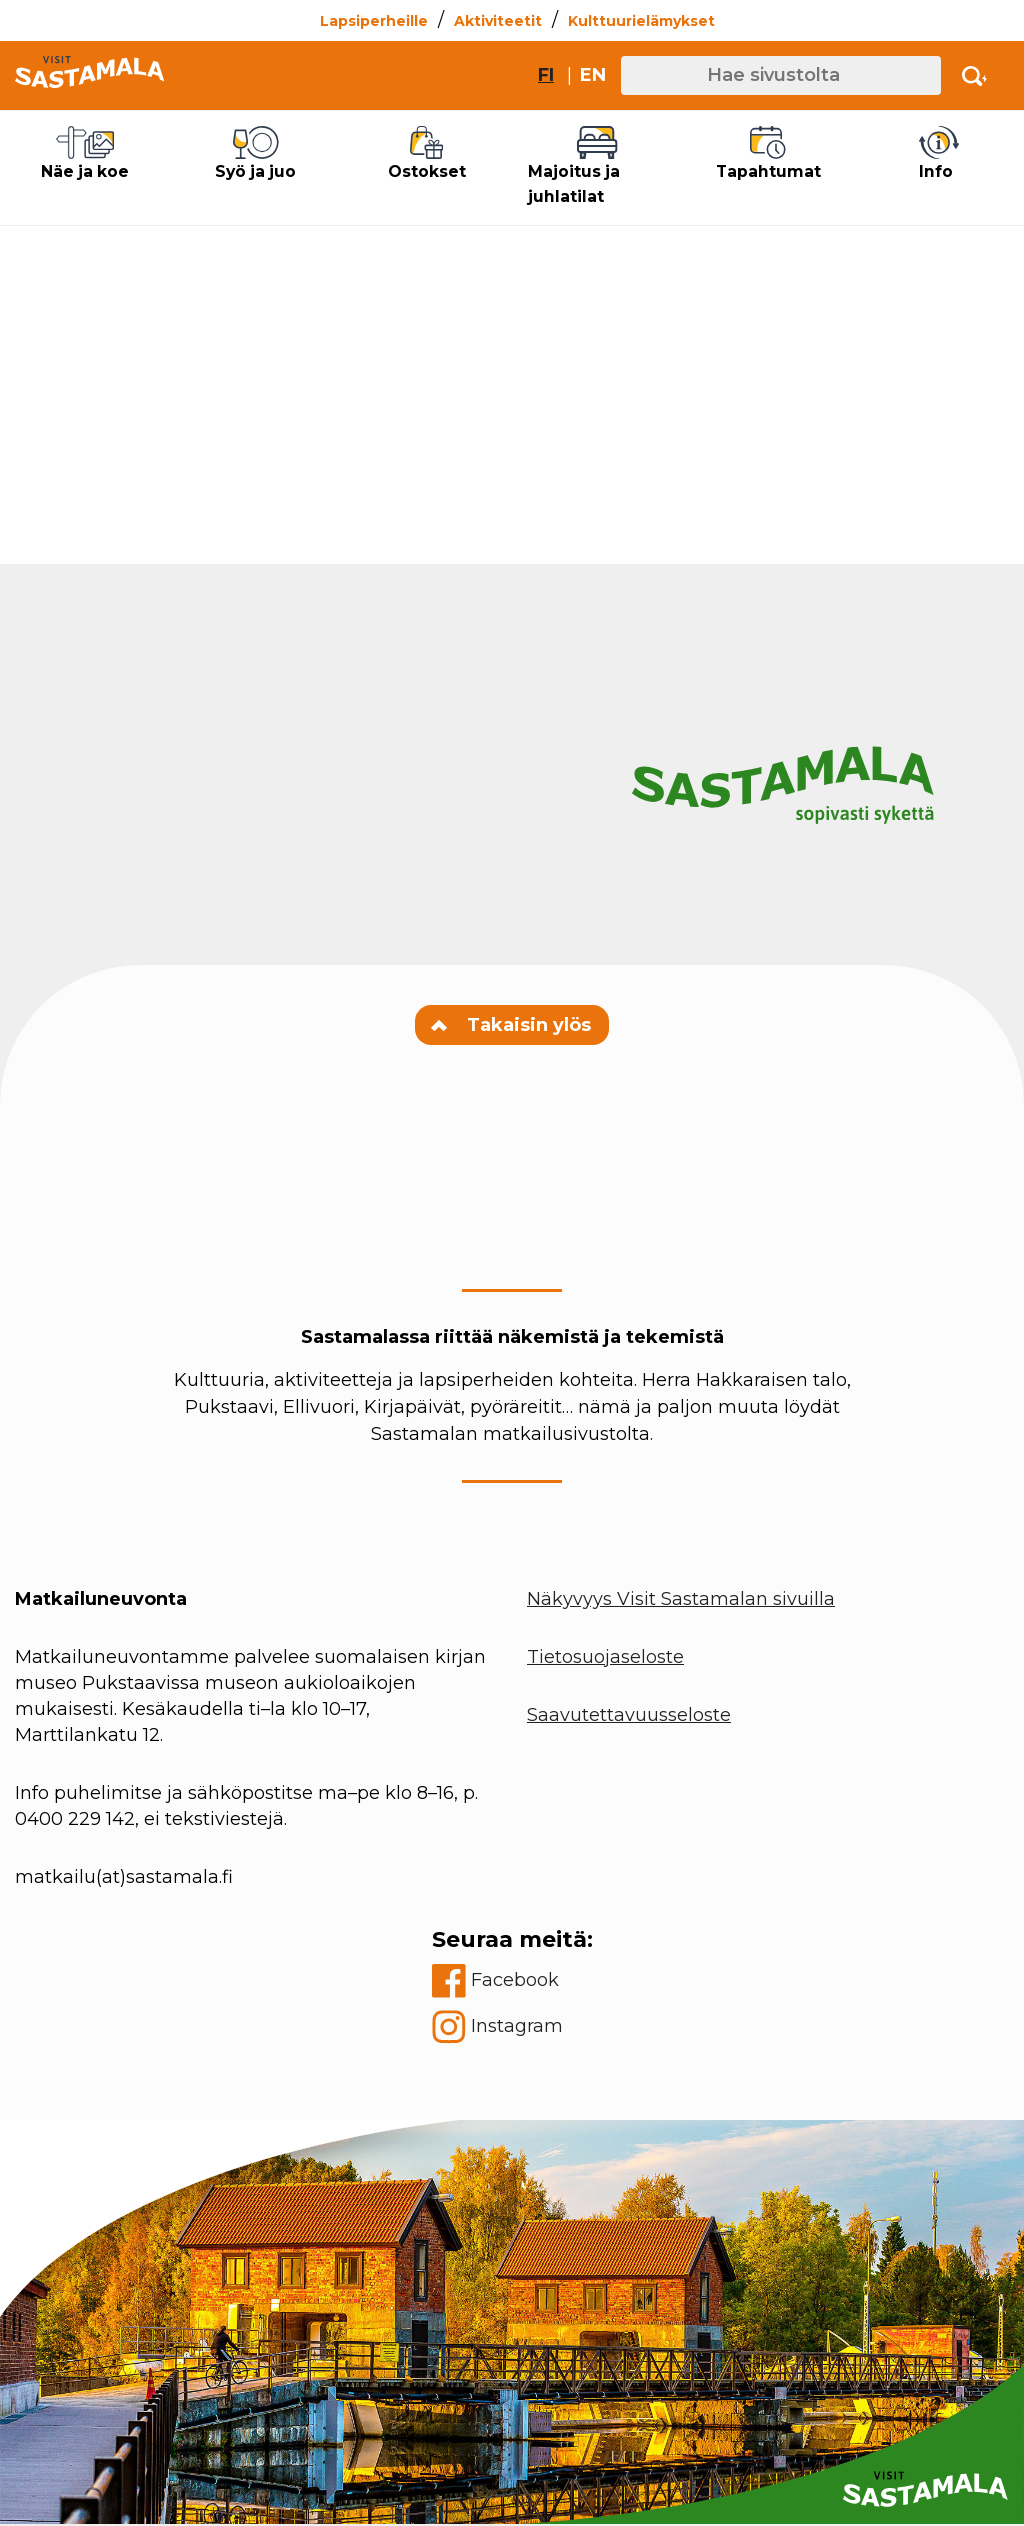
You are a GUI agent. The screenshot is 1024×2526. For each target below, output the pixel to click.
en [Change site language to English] (593, 75)
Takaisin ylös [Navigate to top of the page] (512, 1026)
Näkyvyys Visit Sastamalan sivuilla (681, 1600)
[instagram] (512, 2028)
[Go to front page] (89, 75)
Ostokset (427, 153)
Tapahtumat (768, 153)
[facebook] (512, 1982)
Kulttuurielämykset (641, 21)
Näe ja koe (85, 153)
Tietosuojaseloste (605, 1658)
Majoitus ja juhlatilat (597, 166)
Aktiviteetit (498, 21)
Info (939, 153)
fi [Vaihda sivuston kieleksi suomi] (546, 75)
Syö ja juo (256, 153)
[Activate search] (974, 75)
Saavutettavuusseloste (629, 1716)
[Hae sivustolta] (781, 75)
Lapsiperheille (374, 21)
